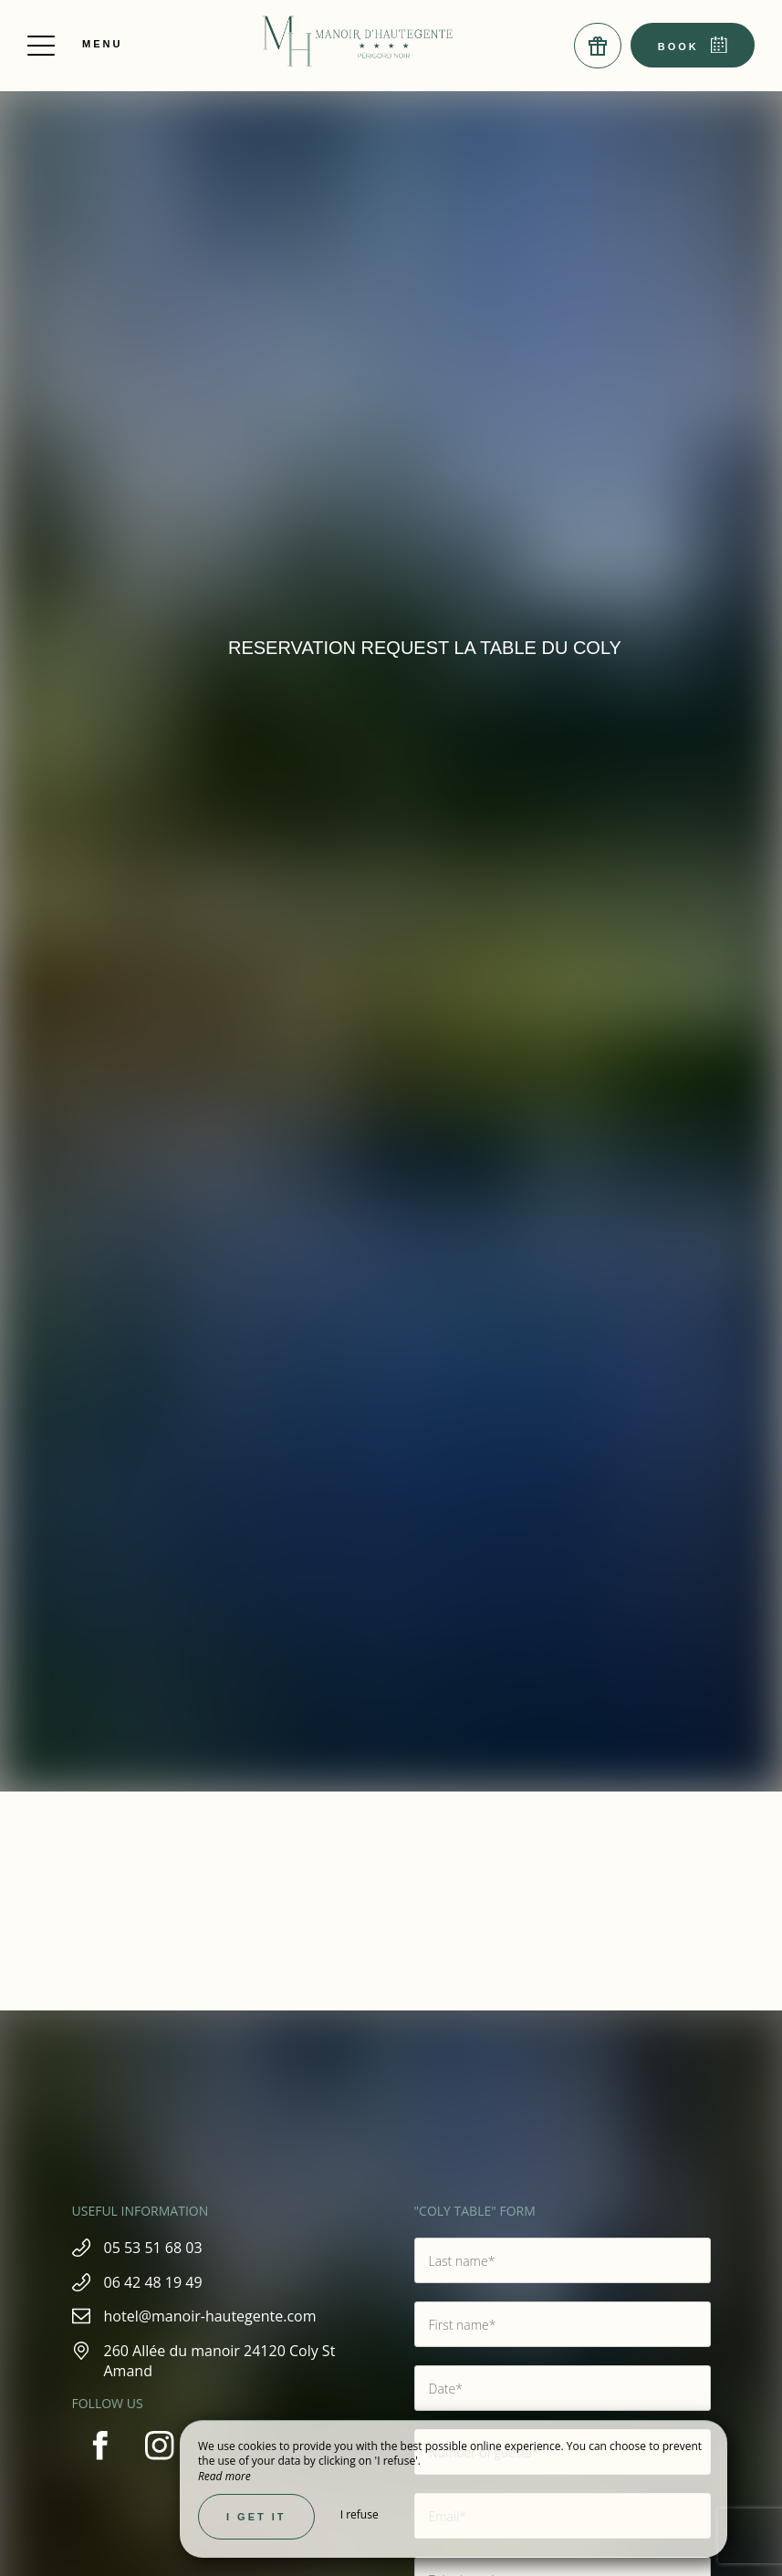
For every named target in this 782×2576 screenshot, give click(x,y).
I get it (256, 2516)
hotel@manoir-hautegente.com (210, 2316)
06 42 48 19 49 (153, 2282)
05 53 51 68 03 (153, 2248)
